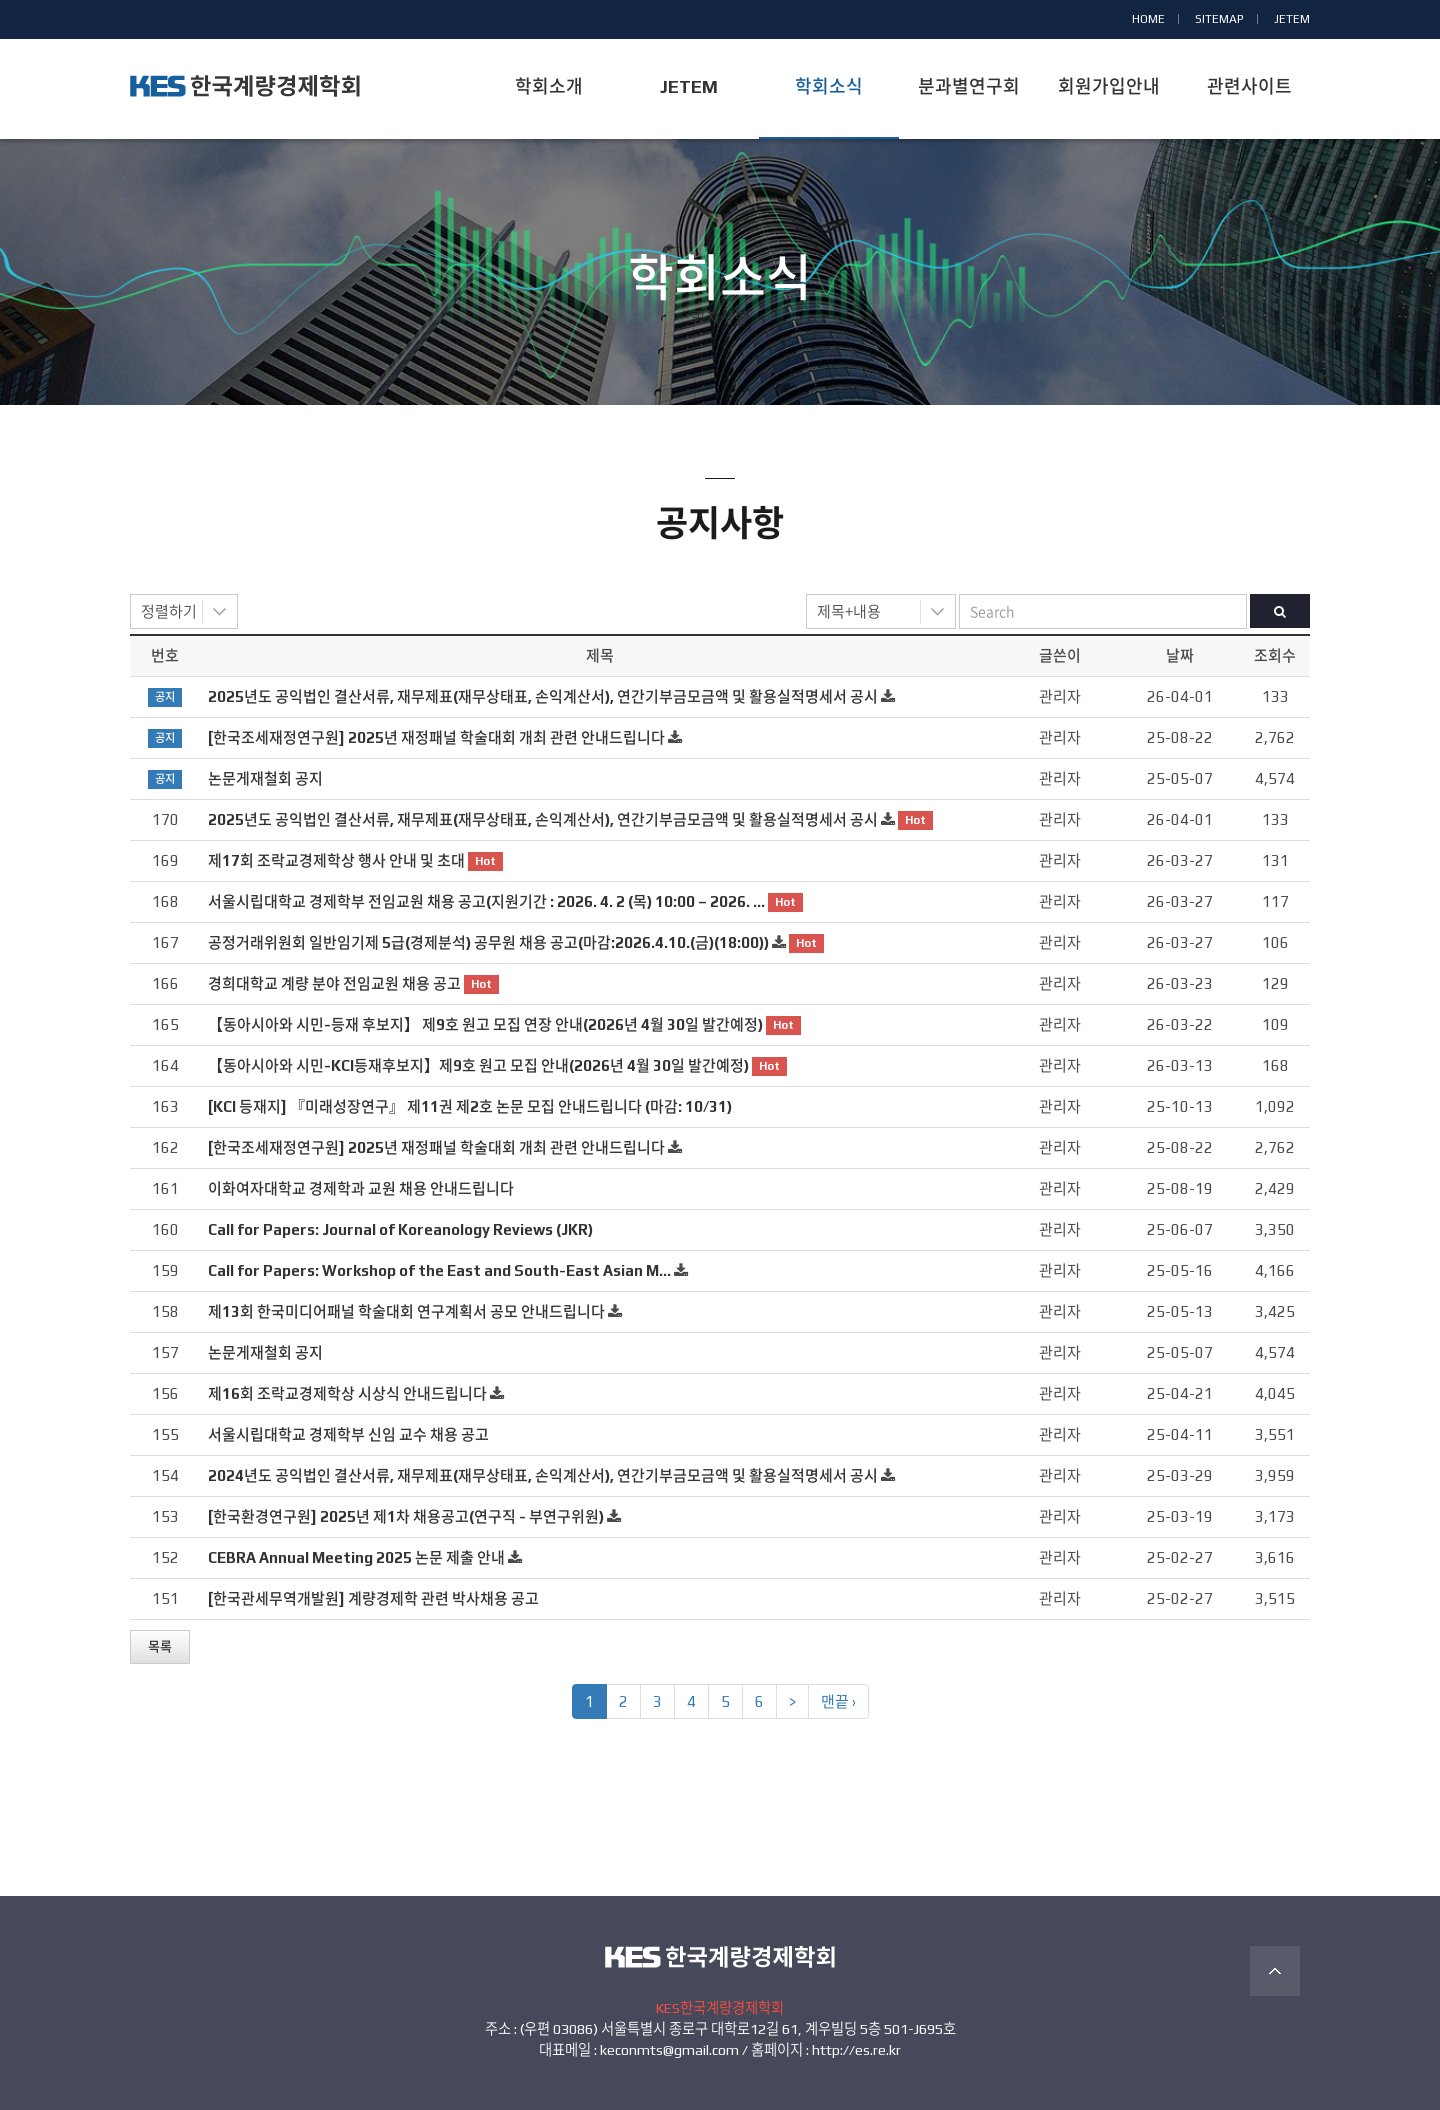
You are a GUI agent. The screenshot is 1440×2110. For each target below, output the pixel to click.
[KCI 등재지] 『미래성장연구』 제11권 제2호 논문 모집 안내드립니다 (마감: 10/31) (470, 1106)
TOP (1275, 1971)
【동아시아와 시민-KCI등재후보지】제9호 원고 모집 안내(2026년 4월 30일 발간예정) (478, 1065)
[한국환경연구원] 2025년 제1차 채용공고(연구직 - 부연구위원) (406, 1516)
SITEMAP (1219, 19)
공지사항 (720, 317)
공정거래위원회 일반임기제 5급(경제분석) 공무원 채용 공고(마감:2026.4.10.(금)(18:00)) (488, 942)
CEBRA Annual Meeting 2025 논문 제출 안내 (356, 1557)
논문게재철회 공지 (265, 778)
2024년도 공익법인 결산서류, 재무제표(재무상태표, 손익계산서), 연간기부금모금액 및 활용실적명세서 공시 (543, 1475)
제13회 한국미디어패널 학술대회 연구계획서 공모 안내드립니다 (406, 1311)
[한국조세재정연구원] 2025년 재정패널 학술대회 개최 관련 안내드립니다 (436, 737)
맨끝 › (838, 1701)
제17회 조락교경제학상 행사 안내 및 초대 (336, 860)
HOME (1148, 19)
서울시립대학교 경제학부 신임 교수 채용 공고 (348, 1434)
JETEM (1292, 19)
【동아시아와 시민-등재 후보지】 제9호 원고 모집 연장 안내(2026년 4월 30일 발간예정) (485, 1024)
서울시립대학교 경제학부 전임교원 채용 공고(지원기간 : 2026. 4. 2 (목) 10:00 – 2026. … (486, 901)
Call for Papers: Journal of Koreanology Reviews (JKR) (400, 1229)
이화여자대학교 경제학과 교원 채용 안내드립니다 (361, 1188)
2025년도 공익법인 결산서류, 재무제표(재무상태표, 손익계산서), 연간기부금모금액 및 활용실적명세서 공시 (543, 696)
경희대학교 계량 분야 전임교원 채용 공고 (334, 983)
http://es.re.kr (856, 2050)
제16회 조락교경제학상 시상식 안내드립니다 (347, 1393)
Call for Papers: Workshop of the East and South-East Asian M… (439, 1270)
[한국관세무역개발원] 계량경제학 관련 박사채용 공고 (373, 1598)
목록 (160, 1646)
